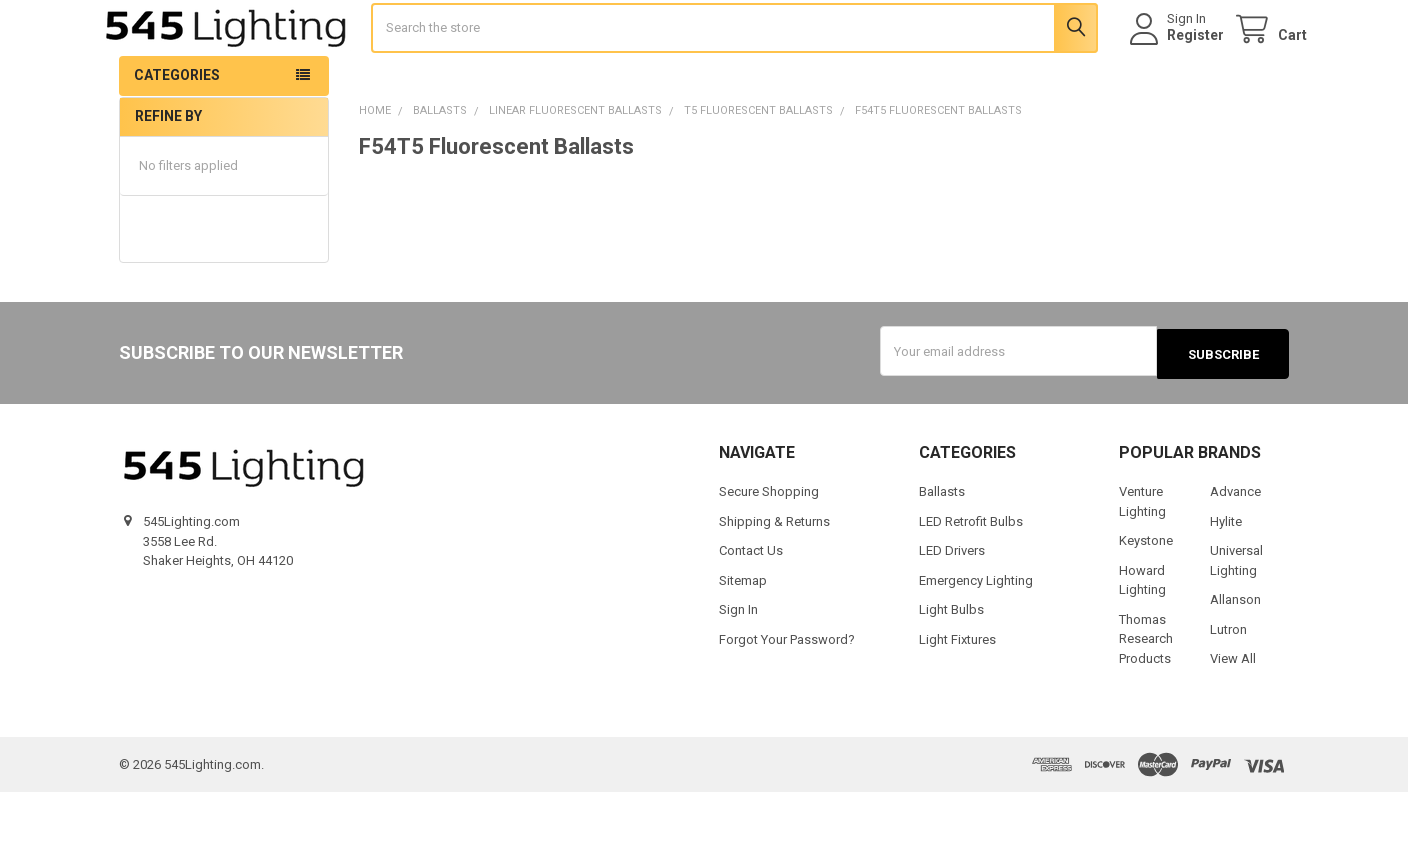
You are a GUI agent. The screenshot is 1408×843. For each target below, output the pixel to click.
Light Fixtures (957, 689)
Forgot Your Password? (787, 689)
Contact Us (751, 601)
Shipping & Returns (774, 571)
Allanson (1235, 650)
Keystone (1146, 591)
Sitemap (743, 630)
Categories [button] (177, 129)
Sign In (738, 660)
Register (1177, 62)
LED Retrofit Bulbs (971, 571)
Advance (1235, 542)
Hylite (1226, 571)
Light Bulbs (951, 660)
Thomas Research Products (1146, 689)
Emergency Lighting (976, 630)
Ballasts (942, 542)
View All (1233, 709)
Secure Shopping (769, 542)
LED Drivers (952, 601)
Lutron (1228, 679)
